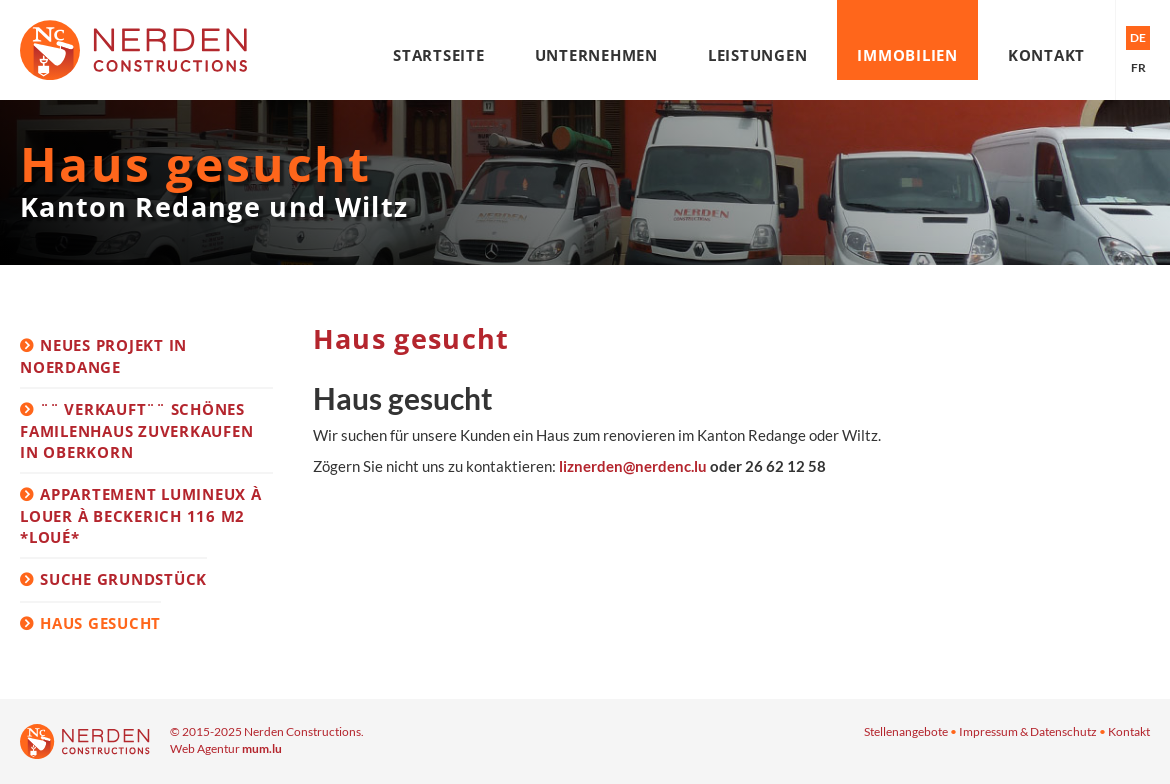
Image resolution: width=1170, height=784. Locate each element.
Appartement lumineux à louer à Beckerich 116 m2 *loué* (141, 515)
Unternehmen (596, 55)
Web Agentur (205, 748)
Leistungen (758, 55)
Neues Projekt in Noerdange (103, 356)
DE (1138, 37)
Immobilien (907, 55)
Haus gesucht (100, 623)
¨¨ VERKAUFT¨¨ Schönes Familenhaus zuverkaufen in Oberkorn (136, 430)
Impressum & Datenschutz (1028, 731)
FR (1138, 67)
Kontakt (1046, 55)
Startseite (439, 55)
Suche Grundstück (123, 579)
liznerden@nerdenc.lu (633, 466)
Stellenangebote (906, 731)
